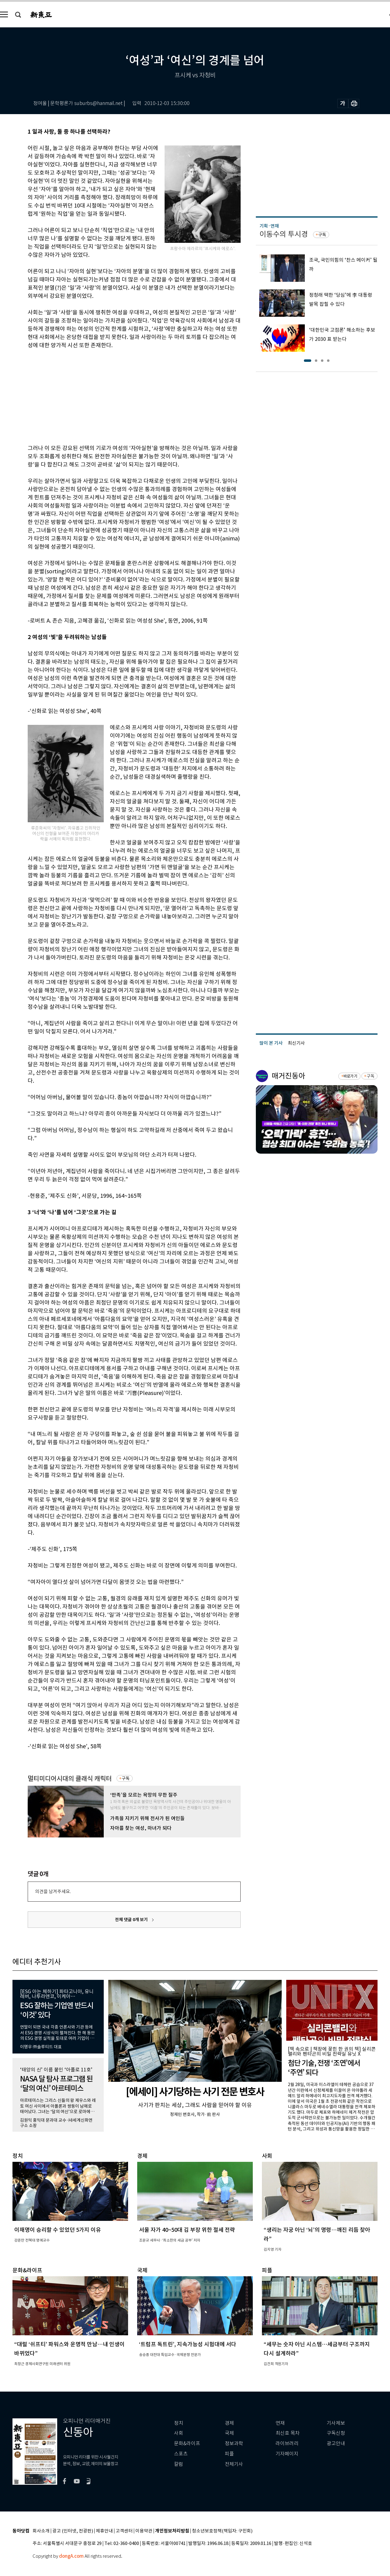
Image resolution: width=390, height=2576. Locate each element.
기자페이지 (287, 2454)
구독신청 (336, 2433)
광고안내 (336, 2443)
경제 (229, 2423)
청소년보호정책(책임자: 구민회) (222, 2531)
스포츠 (181, 2454)
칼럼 (178, 2464)
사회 (178, 2433)
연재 (280, 2423)
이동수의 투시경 (283, 234)
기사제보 (336, 2423)
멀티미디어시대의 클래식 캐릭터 (70, 1778)
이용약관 (143, 2531)
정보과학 (234, 2443)
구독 (126, 1778)
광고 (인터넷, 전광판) (72, 2531)
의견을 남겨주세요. (53, 1891)
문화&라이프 (187, 2443)
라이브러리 (287, 2443)
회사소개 (41, 2531)
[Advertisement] (119, 396)
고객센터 (124, 2531)
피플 (229, 2454)
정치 (178, 2423)
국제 (229, 2433)
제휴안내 (104, 2531)
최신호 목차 (288, 2433)
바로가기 (350, 1076)
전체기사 (234, 2464)
